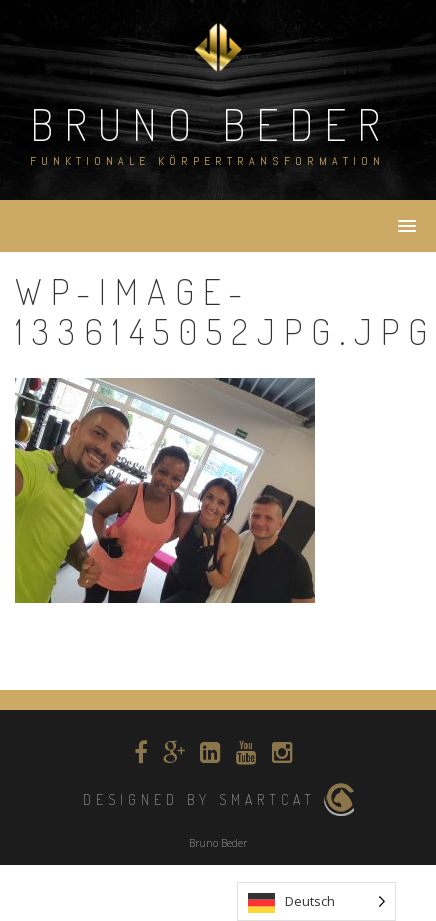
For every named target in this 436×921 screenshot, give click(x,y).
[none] (316, 901)
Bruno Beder (210, 123)
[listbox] (316, 901)
